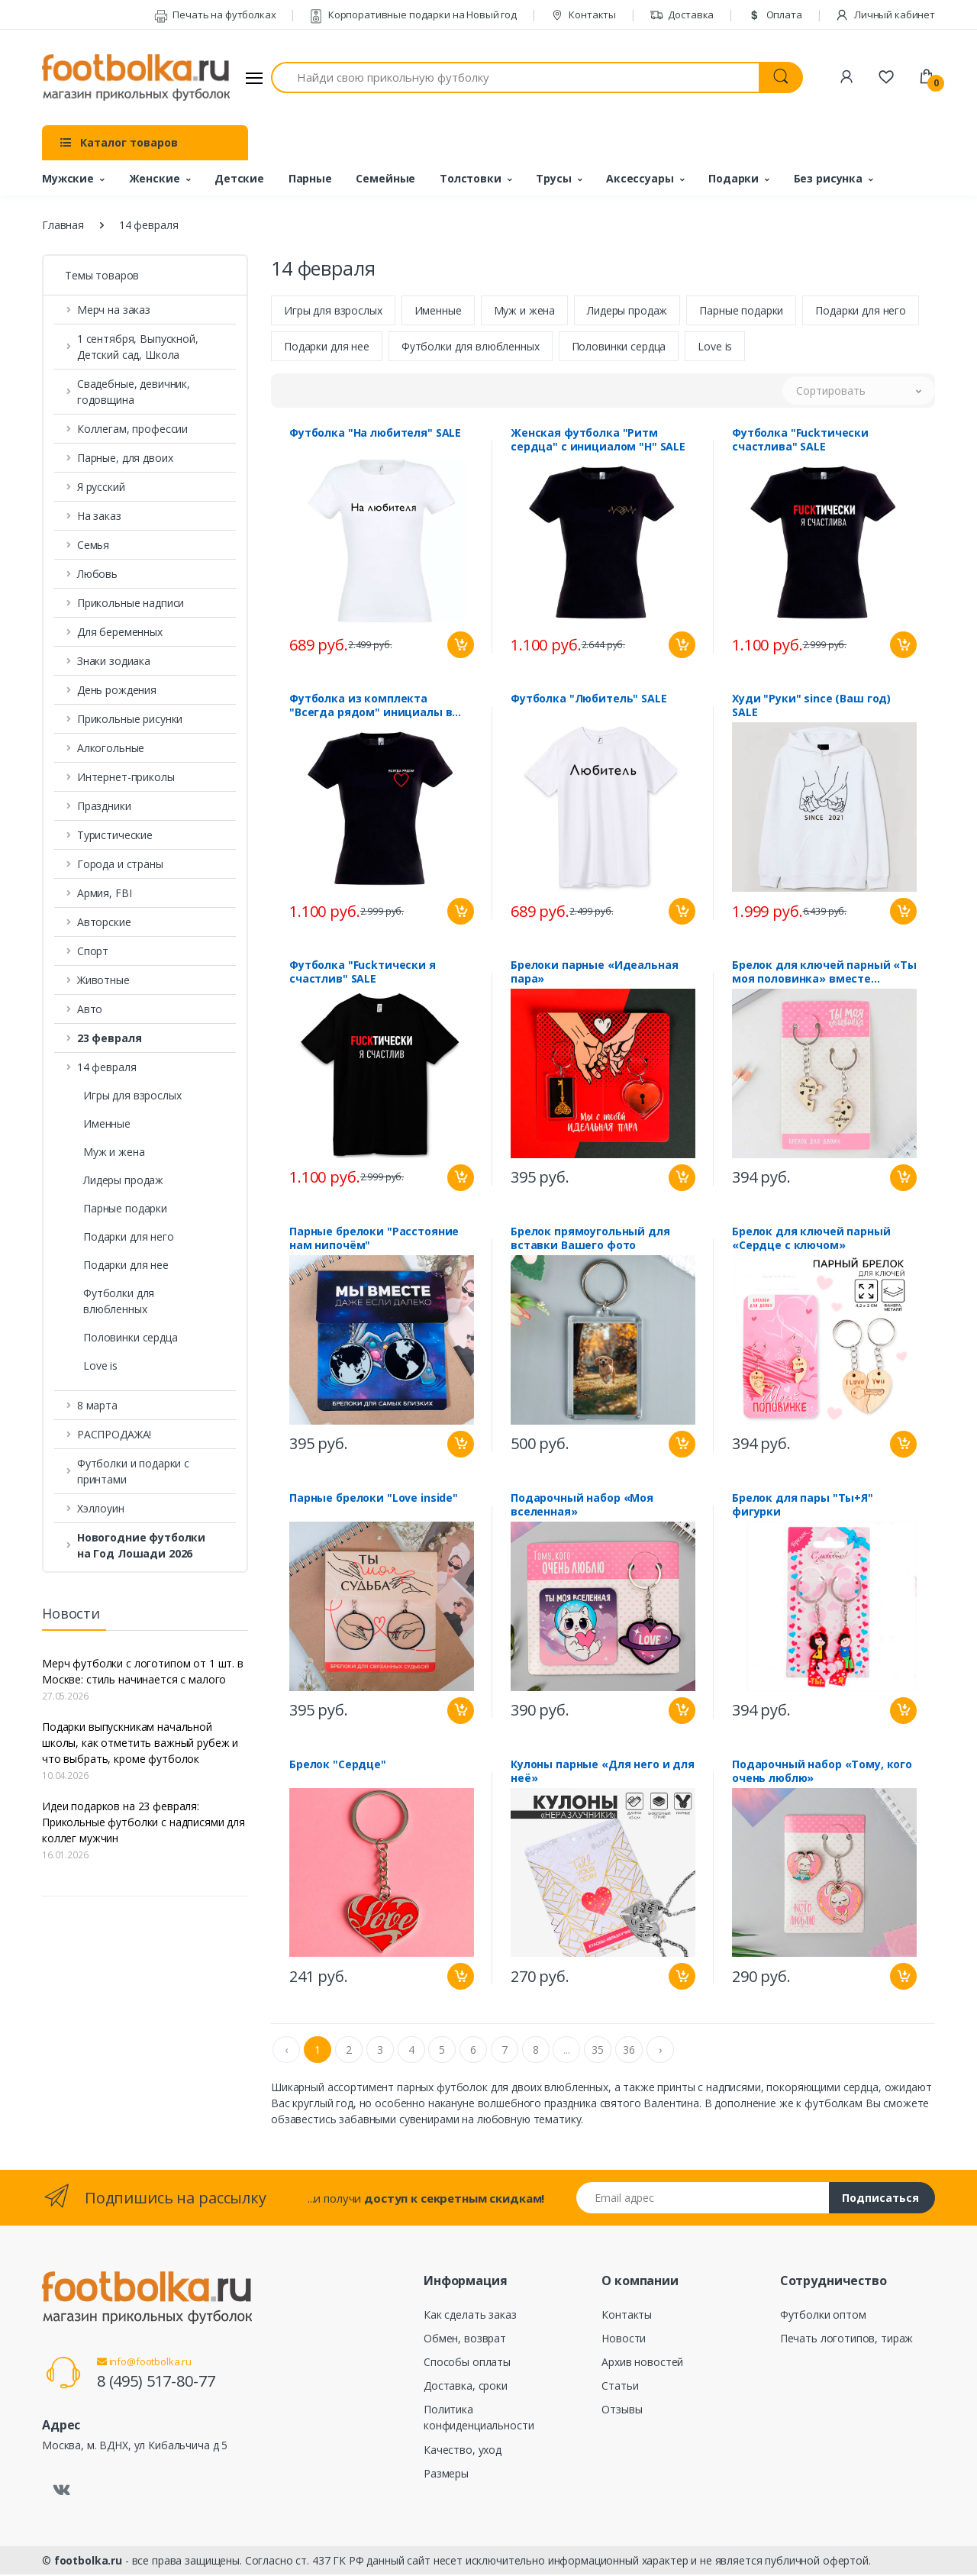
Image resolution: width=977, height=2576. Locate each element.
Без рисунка (828, 178)
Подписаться (880, 2199)
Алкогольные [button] (110, 748)
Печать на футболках (215, 14)
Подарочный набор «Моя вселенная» (582, 1506)
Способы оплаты (467, 2363)
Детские (239, 178)
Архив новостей (642, 2363)
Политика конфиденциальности (479, 2418)
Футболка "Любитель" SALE (589, 700)
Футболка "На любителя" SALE (375, 434)
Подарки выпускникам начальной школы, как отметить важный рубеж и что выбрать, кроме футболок (140, 1742)
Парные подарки (125, 1208)
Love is (100, 1365)
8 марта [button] (97, 1405)
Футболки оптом (823, 2316)
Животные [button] (103, 980)
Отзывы (621, 2410)
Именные (107, 1123)
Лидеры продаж (123, 1180)
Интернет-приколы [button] (126, 777)
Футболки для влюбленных (118, 1301)
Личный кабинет (885, 14)
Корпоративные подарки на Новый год (413, 14)
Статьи (619, 2387)
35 (598, 2051)
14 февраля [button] (107, 1067)
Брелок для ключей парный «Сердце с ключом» (811, 1240)
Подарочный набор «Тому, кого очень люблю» (822, 1773)
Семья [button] (93, 544)
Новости (623, 2339)
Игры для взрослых (132, 1095)
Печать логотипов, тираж (847, 2339)
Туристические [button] (115, 835)
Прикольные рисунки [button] (129, 719)
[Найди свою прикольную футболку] (515, 77)
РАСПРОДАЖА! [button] (114, 1434)
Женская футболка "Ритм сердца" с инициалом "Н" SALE (598, 441)
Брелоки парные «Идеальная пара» (594, 973)
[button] (145, 1038)
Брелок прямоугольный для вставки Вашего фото (590, 1240)
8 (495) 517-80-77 (156, 2382)
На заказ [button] (99, 515)
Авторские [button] (104, 922)
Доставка (682, 14)
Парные (310, 178)
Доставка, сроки (466, 2387)
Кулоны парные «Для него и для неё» (603, 1773)
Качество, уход (462, 2451)
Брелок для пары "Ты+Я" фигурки (802, 1506)
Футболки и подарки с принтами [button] (133, 1471)
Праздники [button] (104, 806)
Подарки (733, 178)
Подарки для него (128, 1236)
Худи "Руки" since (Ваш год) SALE (811, 707)
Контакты (583, 14)
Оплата (774, 14)
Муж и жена (114, 1151)
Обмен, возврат (465, 2339)
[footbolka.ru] (136, 78)
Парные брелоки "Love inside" (373, 1499)
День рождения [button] (116, 690)
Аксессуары (640, 178)
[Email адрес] (703, 2199)
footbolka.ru (88, 2562)
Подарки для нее (126, 1264)
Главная (63, 225)
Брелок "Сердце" (337, 1766)
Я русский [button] (101, 486)
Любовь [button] (97, 574)
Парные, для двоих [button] (125, 457)
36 (629, 2051)
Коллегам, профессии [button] (132, 428)
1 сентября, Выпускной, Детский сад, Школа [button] (137, 346)
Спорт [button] (92, 951)
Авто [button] (89, 1009)
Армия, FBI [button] (104, 893)
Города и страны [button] (120, 864)
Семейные (385, 178)
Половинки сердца (130, 1337)
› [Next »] (660, 2051)
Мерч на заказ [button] (113, 309)
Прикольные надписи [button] (130, 603)
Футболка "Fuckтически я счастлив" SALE (362, 973)
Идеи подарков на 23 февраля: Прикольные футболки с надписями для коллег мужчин (143, 1822)
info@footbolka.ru (144, 2363)
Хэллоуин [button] (100, 1508)
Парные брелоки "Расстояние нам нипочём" (374, 1240)
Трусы (553, 178)
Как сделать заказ (470, 2316)
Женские (154, 178)
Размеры (446, 2475)
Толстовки (470, 178)
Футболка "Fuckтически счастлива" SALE (800, 441)
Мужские (68, 178)
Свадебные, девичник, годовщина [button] (133, 391)
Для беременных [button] (120, 632)
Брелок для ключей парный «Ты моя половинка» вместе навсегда (824, 973)
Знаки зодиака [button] (113, 661)
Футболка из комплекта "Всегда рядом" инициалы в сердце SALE (370, 707)
